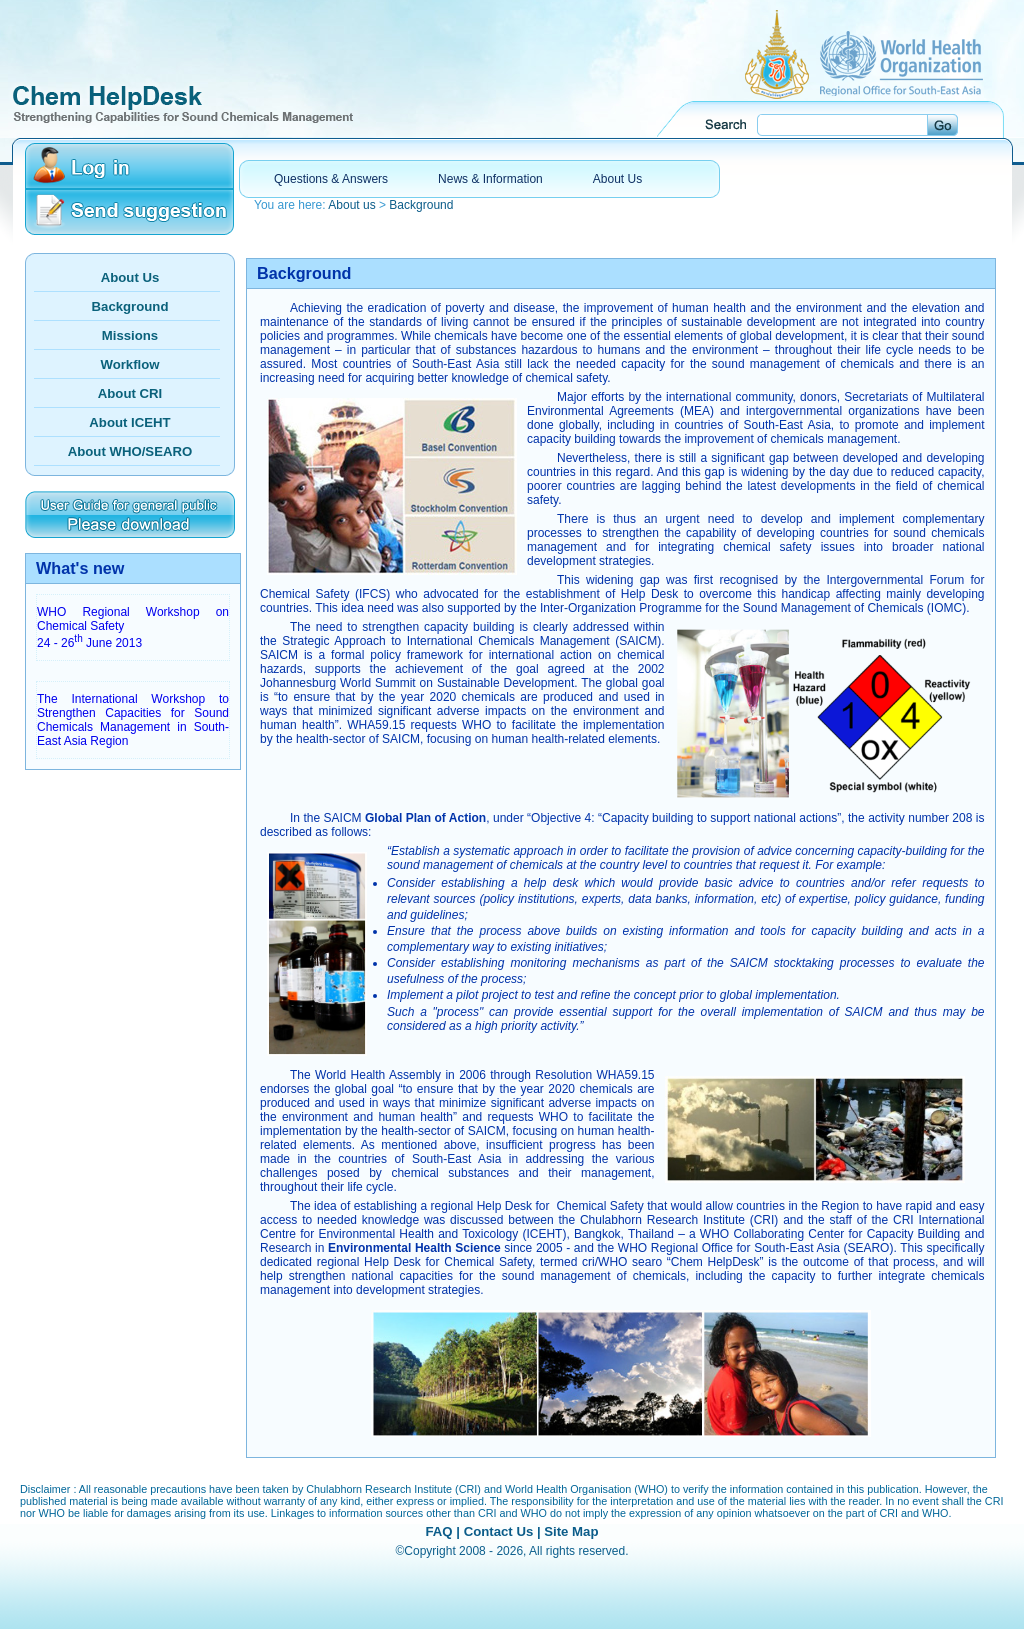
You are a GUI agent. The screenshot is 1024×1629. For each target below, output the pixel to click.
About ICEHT (129, 422)
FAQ (438, 1531)
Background (421, 205)
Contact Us (499, 1531)
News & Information (490, 179)
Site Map (571, 1531)
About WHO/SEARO (130, 451)
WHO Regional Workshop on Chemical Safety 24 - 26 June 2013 (133, 627)
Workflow (129, 364)
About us (351, 205)
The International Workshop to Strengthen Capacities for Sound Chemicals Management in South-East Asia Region (133, 720)
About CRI (130, 393)
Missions (130, 335)
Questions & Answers (331, 179)
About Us (617, 179)
